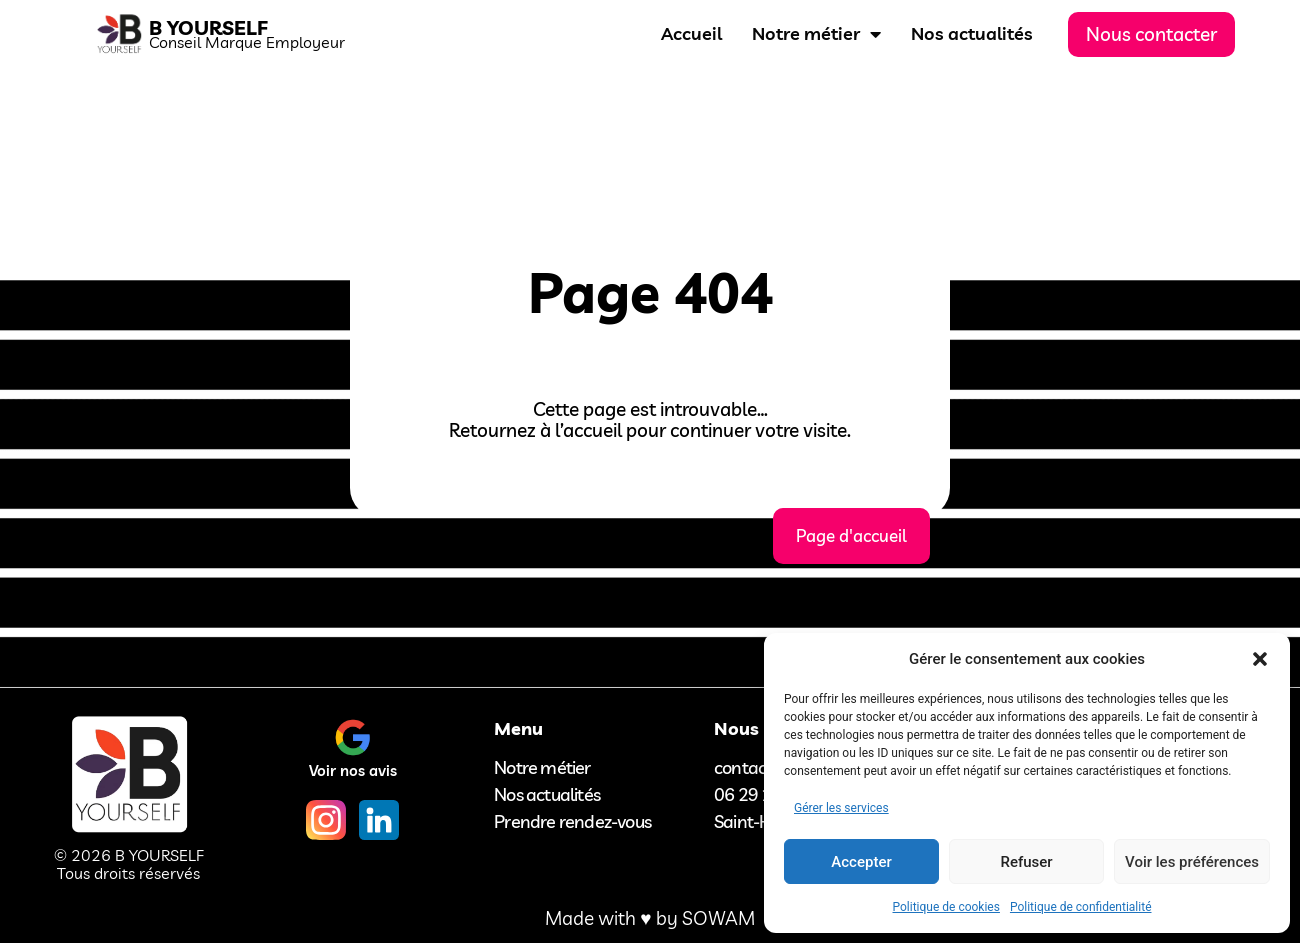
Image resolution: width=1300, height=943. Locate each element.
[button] (1260, 659)
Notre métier (816, 34)
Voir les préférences (1192, 862)
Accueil (691, 33)
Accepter (861, 862)
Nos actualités (972, 33)
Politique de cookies (946, 907)
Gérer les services (841, 808)
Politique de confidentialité (1081, 907)
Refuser (1026, 862)
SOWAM (718, 918)
